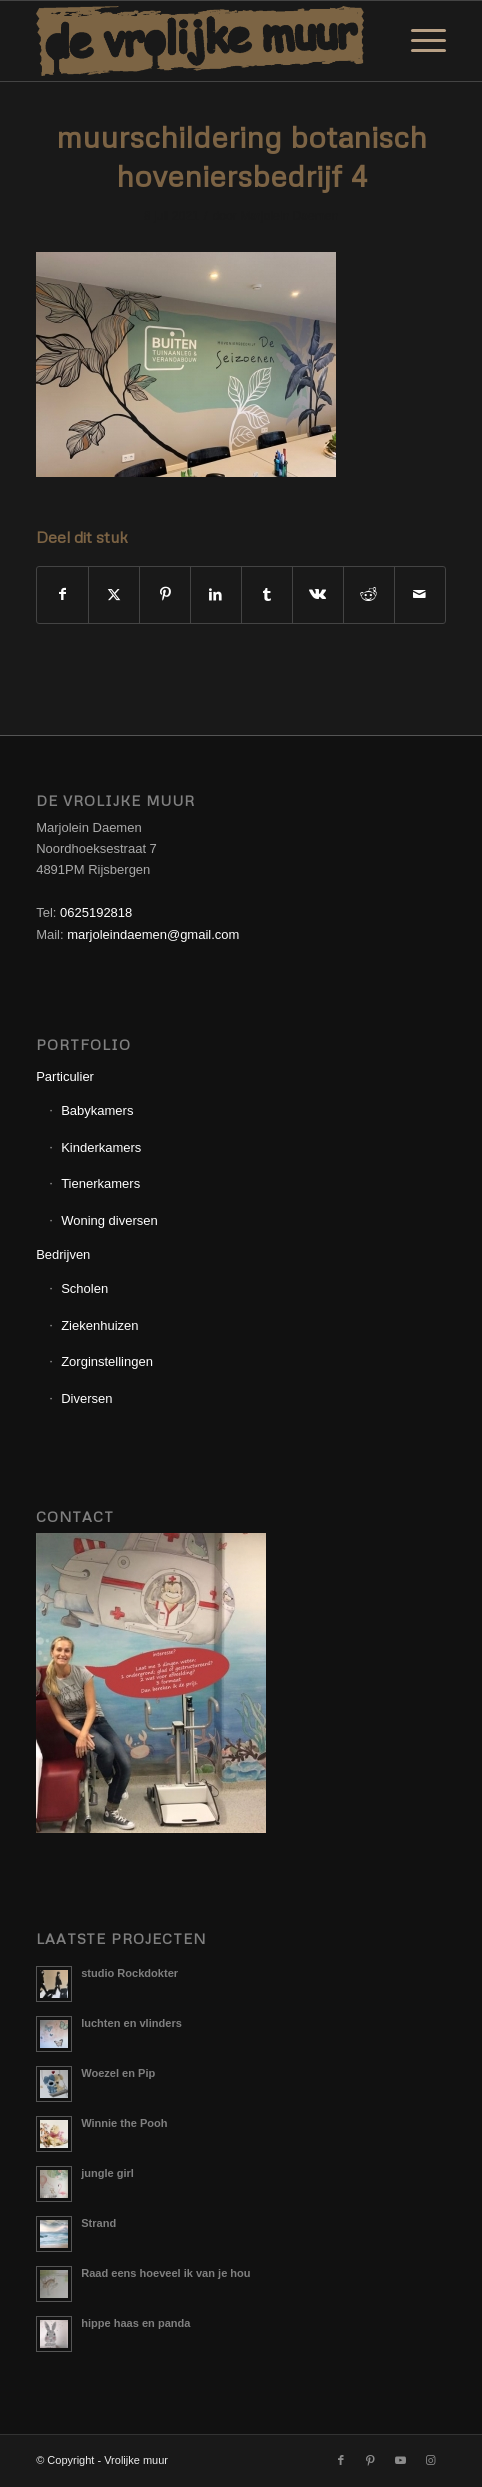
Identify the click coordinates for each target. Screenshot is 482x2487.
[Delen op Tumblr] (267, 594)
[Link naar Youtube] (401, 2460)
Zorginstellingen (107, 1361)
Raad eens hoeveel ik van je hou (165, 2273)
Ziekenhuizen (99, 1325)
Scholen (84, 1288)
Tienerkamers (100, 1183)
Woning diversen (109, 1220)
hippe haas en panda (135, 2323)
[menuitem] (418, 41)
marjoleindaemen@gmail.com (153, 934)
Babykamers (97, 1110)
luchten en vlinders (131, 2023)
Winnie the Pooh (124, 2123)
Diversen (86, 1398)
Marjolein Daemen (289, 216)
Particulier (65, 1076)
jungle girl (107, 2173)
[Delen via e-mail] (420, 594)
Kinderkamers (101, 1147)
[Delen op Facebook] (62, 594)
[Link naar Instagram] (431, 2460)
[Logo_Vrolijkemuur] (200, 41)
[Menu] (418, 41)
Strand (98, 2223)
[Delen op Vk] (318, 594)
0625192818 (96, 912)
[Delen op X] (114, 594)
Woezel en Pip (118, 2073)
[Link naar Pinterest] (371, 2460)
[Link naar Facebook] (341, 2460)
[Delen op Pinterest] (165, 594)
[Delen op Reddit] (369, 594)
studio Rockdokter (129, 1973)
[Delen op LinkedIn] (216, 594)
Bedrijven (63, 1254)
